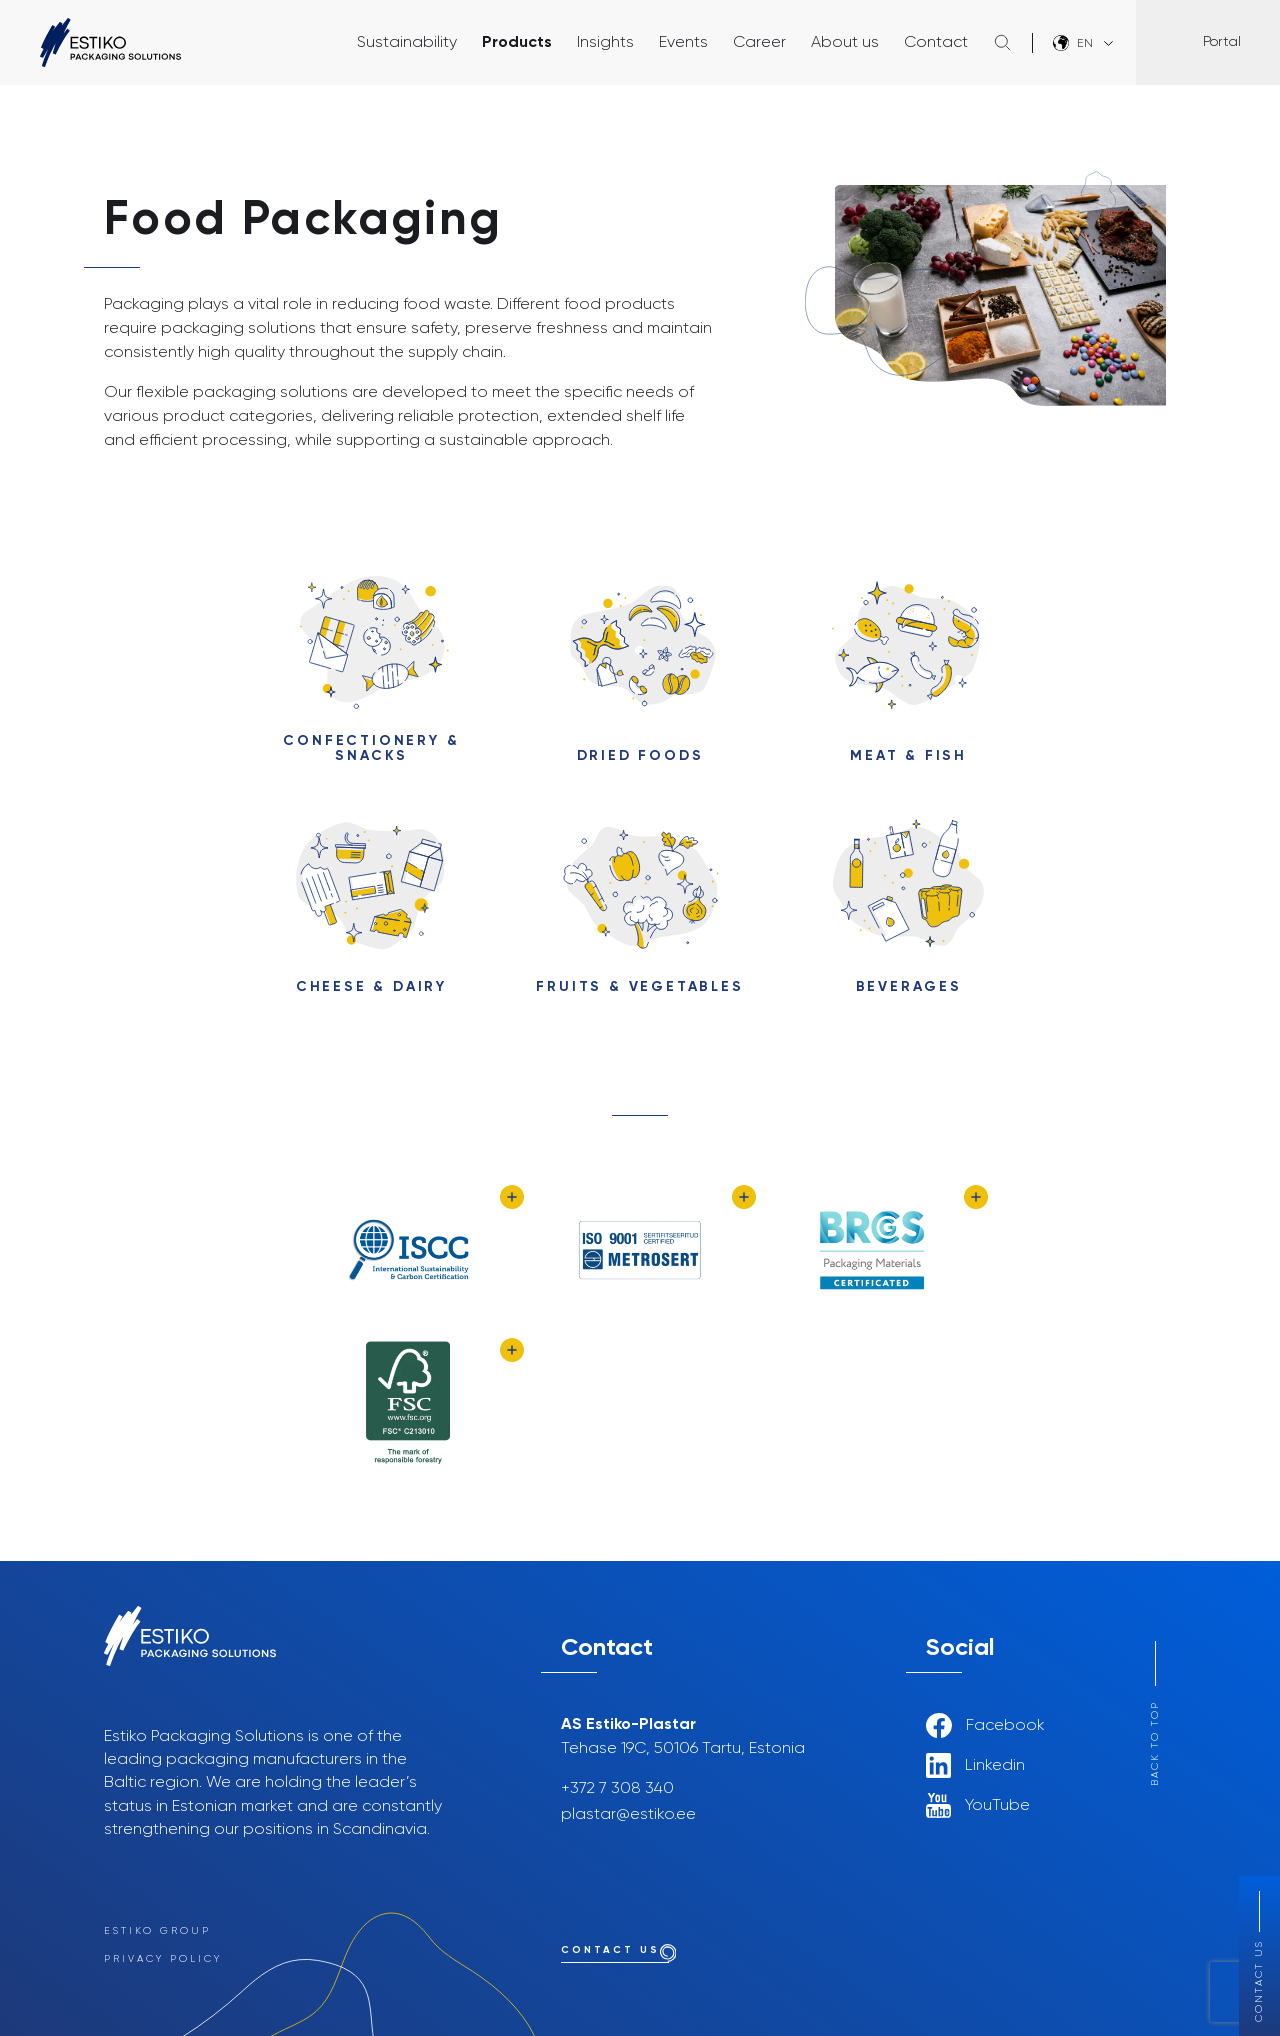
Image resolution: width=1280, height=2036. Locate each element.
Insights (605, 43)
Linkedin (975, 1765)
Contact (936, 43)
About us (845, 43)
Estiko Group (157, 1931)
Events (683, 43)
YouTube (978, 1805)
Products (517, 43)
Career (759, 43)
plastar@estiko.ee (628, 1815)
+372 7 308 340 (617, 1789)
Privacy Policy (163, 1959)
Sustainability (407, 43)
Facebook (985, 1725)
